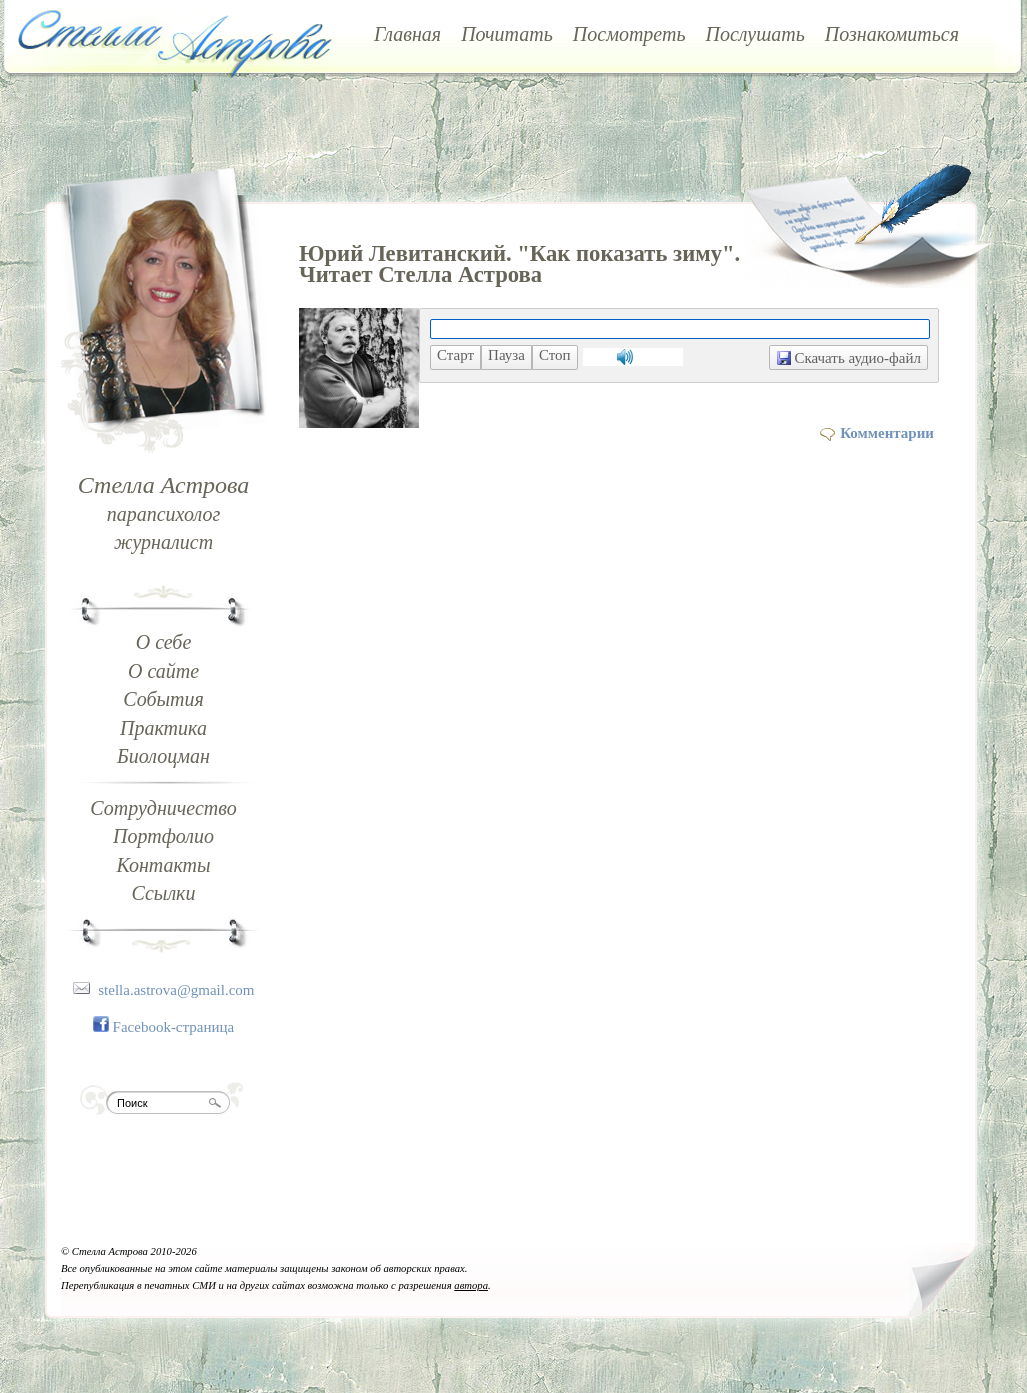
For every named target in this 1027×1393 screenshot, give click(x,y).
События (163, 699)
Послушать (755, 34)
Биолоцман (163, 756)
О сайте (163, 671)
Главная (407, 34)
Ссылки (164, 893)
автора (471, 1285)
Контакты (163, 865)
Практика (163, 728)
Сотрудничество (163, 808)
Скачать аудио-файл (848, 358)
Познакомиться (892, 34)
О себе (164, 642)
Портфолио (163, 836)
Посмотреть (629, 34)
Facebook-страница (174, 1027)
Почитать (507, 34)
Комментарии (887, 433)
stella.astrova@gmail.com (176, 990)
